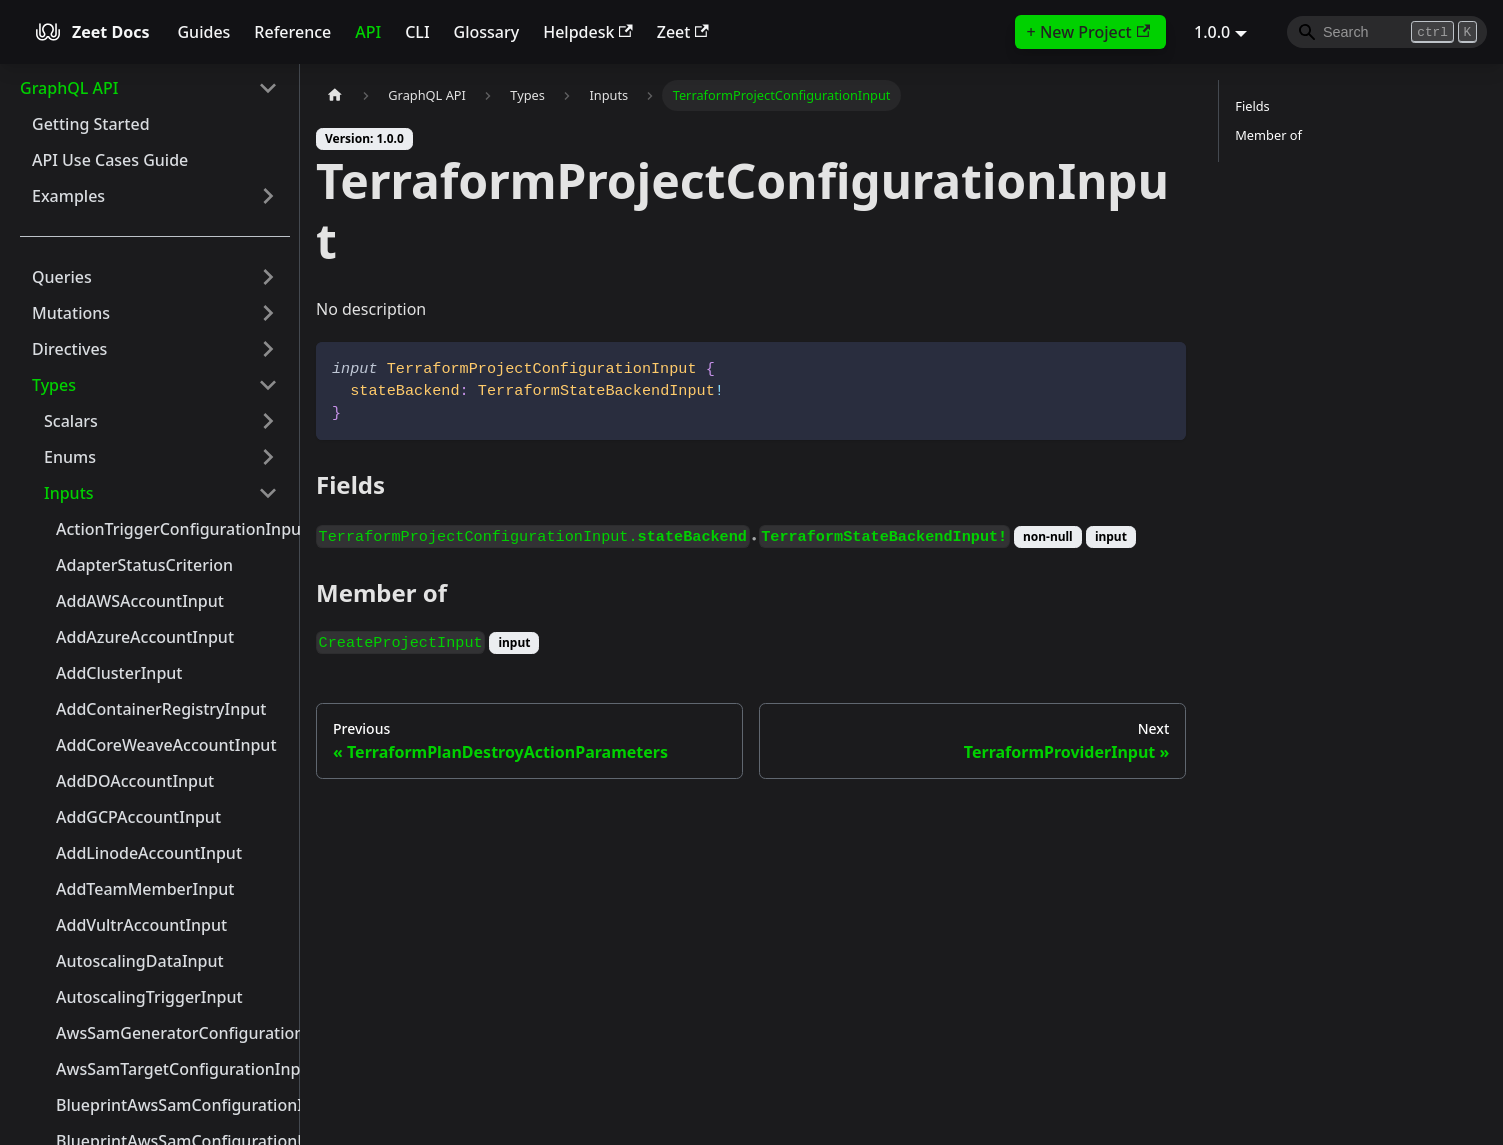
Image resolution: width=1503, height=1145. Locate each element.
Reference (292, 32)
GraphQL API (69, 88)
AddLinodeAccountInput (149, 853)
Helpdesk (588, 32)
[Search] (1387, 32)
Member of (1268, 135)
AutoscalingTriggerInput (149, 997)
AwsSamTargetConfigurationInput (173, 1069)
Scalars (71, 421)
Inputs (69, 493)
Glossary (487, 32)
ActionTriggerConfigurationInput (173, 529)
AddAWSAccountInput (140, 601)
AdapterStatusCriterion (144, 565)
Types (54, 385)
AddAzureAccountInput (145, 637)
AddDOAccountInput (135, 781)
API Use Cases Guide (110, 160)
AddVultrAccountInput (141, 925)
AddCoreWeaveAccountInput (166, 745)
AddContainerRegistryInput (161, 709)
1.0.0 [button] (1212, 32)
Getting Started (91, 124)
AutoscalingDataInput (140, 961)
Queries (62, 277)
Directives (69, 349)
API (368, 32)
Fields (1252, 106)
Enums (70, 457)
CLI (417, 32)
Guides (203, 32)
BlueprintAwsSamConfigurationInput (173, 1105)
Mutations (71, 313)
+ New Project (1088, 32)
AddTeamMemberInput (145, 889)
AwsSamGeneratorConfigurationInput (173, 1033)
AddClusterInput (119, 673)
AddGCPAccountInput (138, 817)
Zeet (683, 32)
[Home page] (335, 95)
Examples (68, 196)
